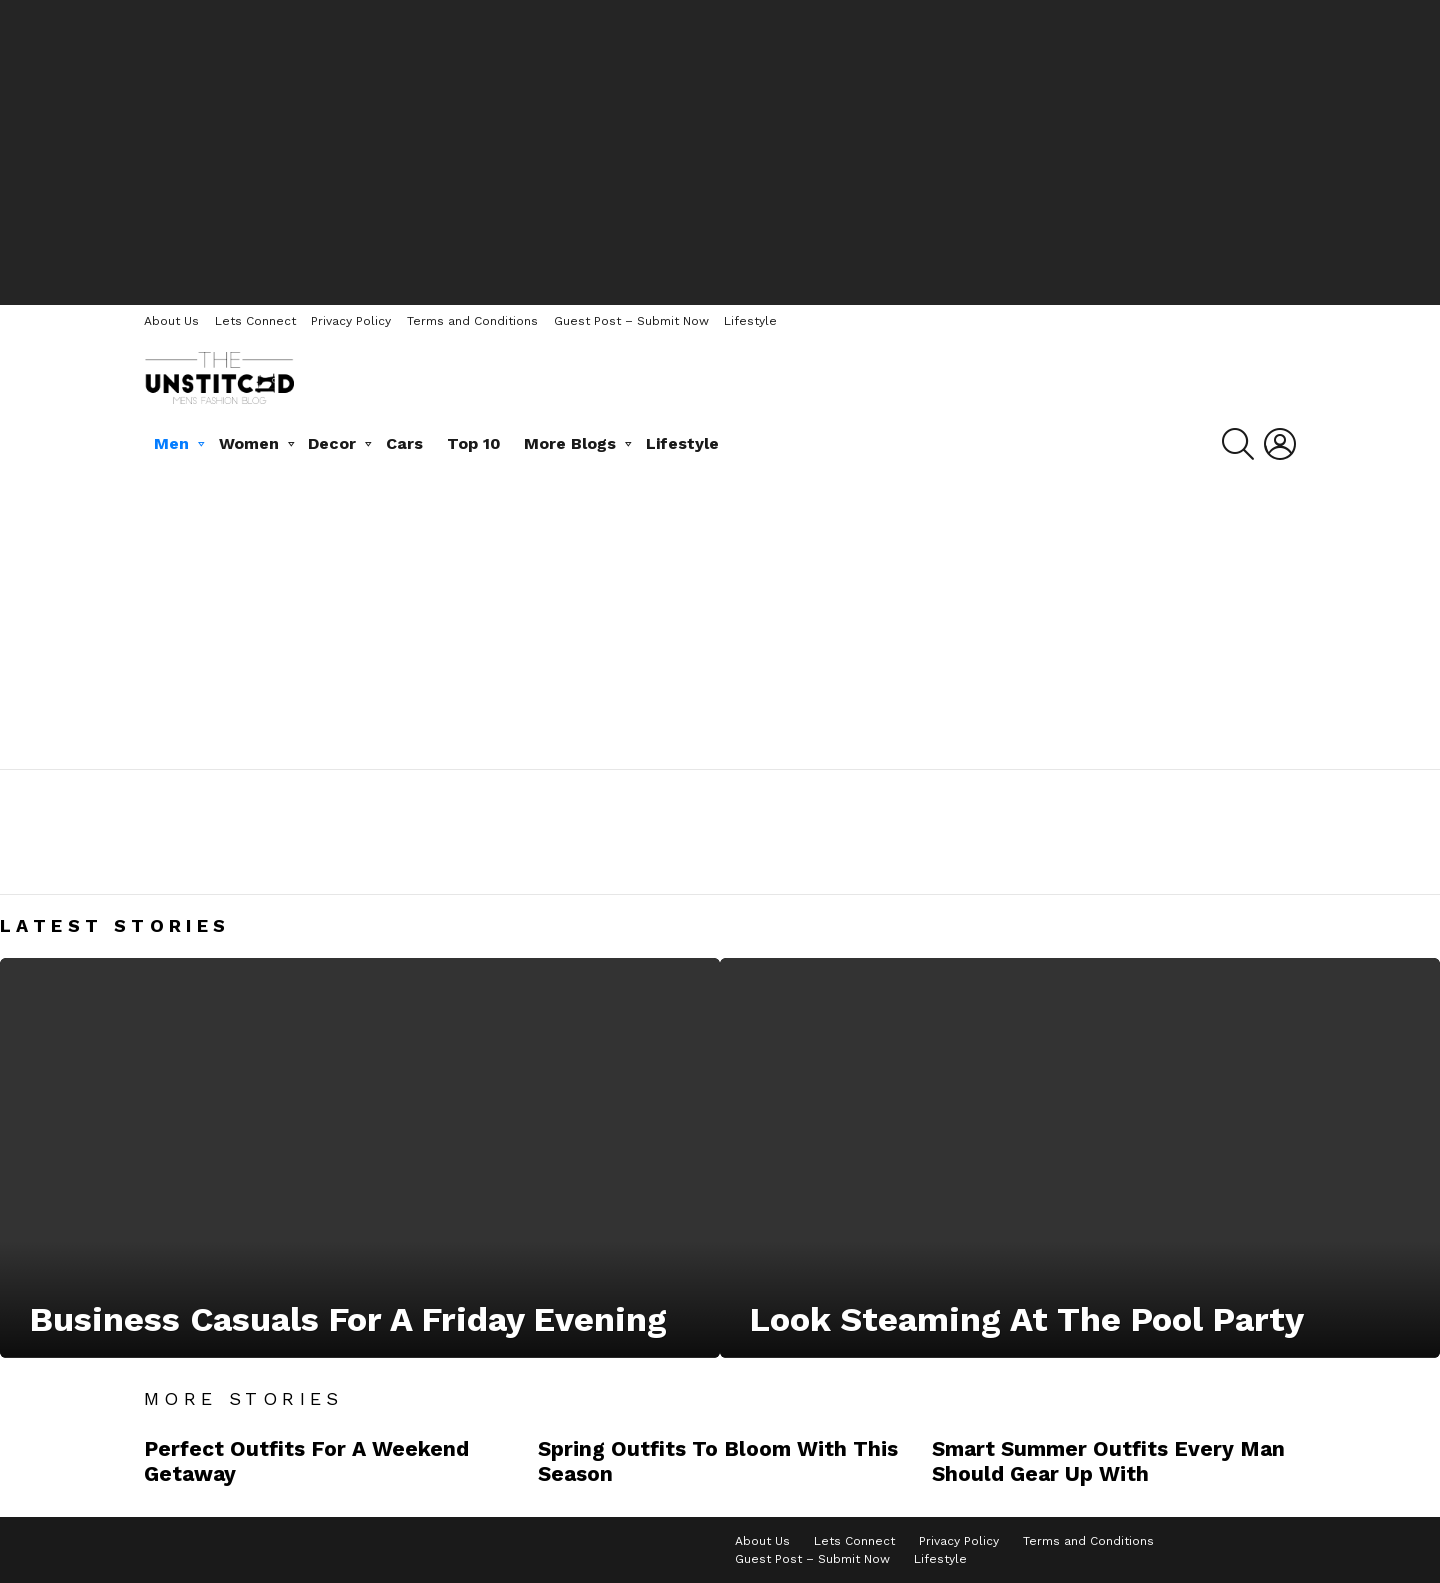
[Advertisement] (720, 150)
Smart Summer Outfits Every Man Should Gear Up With (1108, 1461)
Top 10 (474, 443)
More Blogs (570, 443)
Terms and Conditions (472, 321)
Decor (332, 443)
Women (249, 443)
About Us (171, 321)
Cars (404, 443)
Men (171, 443)
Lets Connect (255, 321)
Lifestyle (750, 321)
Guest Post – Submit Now (631, 321)
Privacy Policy (351, 321)
